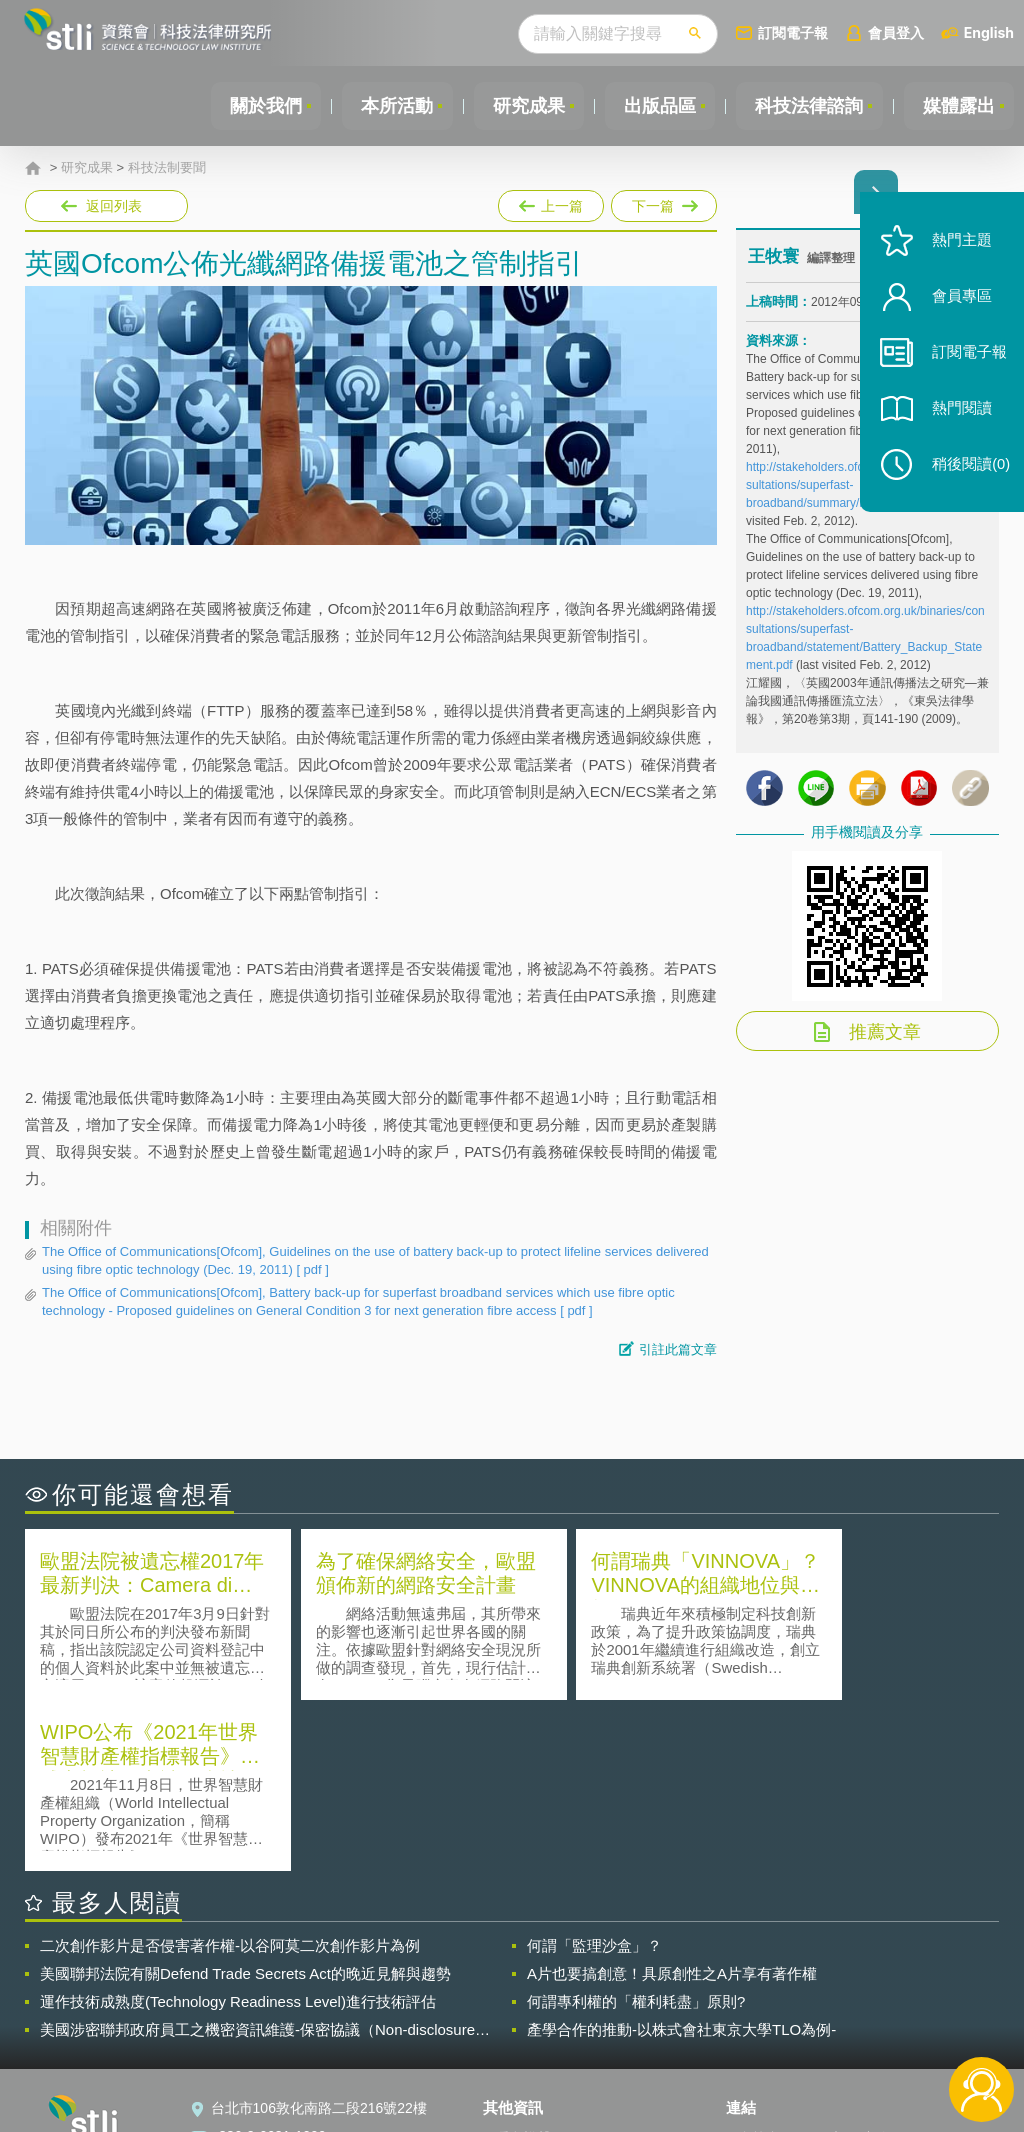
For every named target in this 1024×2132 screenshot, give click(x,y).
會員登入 (896, 32)
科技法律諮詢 (807, 106)
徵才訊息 (523, 1994)
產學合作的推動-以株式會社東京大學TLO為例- (681, 1857)
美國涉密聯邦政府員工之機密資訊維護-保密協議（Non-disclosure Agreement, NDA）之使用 (257, 1858)
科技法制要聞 (167, 168)
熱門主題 (956, 252)
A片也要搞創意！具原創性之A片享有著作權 (672, 1801)
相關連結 (860, 1966)
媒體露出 (958, 106)
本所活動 (390, 106)
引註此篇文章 (678, 1349)
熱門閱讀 (956, 420)
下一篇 (662, 202)
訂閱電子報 (793, 32)
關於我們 (257, 106)
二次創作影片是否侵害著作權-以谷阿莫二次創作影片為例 (230, 1773)
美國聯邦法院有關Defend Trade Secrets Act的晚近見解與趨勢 (245, 1801)
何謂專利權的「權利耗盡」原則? (636, 1829)
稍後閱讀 (965, 476)
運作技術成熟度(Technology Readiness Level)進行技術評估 (238, 1829)
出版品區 (656, 106)
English (989, 32)
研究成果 (523, 106)
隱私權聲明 (530, 1966)
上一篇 (551, 202)
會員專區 (956, 308)
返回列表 (114, 206)
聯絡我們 (523, 2022)
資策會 (759, 1966)
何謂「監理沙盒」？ (594, 1773)
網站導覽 (523, 2050)
